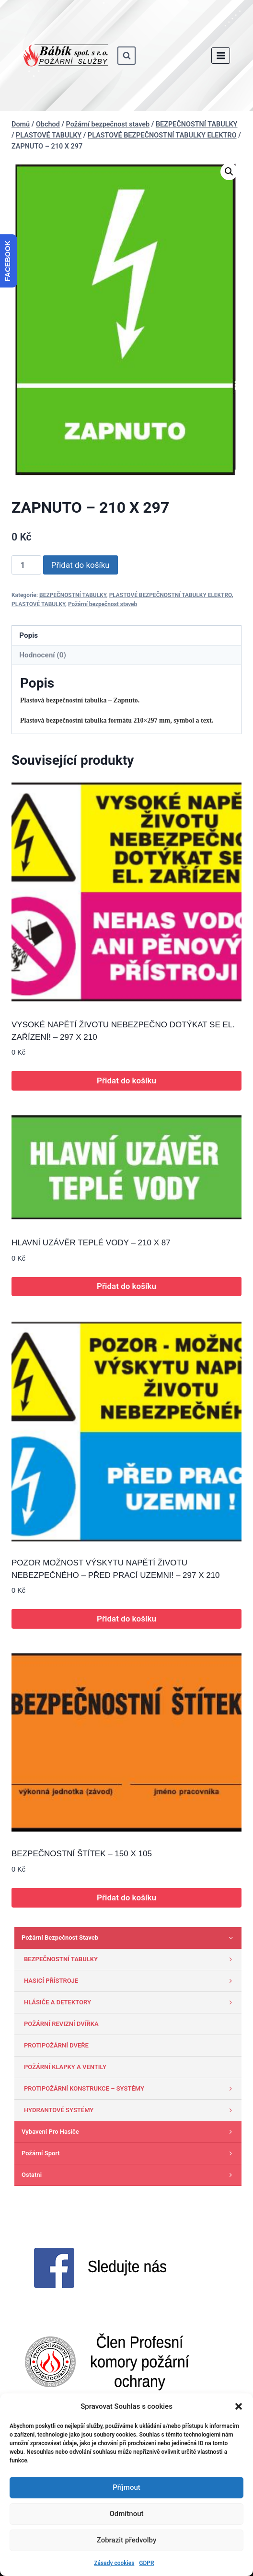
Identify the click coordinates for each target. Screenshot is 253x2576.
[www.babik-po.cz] (65, 55)
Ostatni (129, 2175)
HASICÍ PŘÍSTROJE (130, 1981)
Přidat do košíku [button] (126, 1080)
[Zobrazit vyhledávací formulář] (126, 55)
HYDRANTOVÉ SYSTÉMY (130, 2110)
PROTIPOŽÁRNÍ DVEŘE (56, 2045)
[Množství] (26, 565)
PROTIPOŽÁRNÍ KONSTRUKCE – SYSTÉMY (130, 2088)
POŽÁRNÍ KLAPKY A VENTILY (65, 2066)
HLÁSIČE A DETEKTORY (130, 2002)
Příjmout (126, 2487)
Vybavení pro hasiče (129, 2132)
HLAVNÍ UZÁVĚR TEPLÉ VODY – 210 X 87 (91, 1242)
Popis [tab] (28, 635)
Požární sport (129, 2153)
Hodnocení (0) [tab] (42, 655)
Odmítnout (127, 2513)
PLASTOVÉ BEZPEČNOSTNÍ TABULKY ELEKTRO (170, 595)
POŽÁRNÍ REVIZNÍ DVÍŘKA (61, 2023)
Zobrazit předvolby (127, 2540)
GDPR (146, 2563)
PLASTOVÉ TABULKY (38, 604)
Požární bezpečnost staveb (102, 604)
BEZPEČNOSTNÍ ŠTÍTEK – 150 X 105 (82, 1853)
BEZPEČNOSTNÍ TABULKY (72, 595)
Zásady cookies (114, 2563)
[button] (238, 2406)
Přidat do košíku (80, 565)
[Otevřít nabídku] (220, 55)
